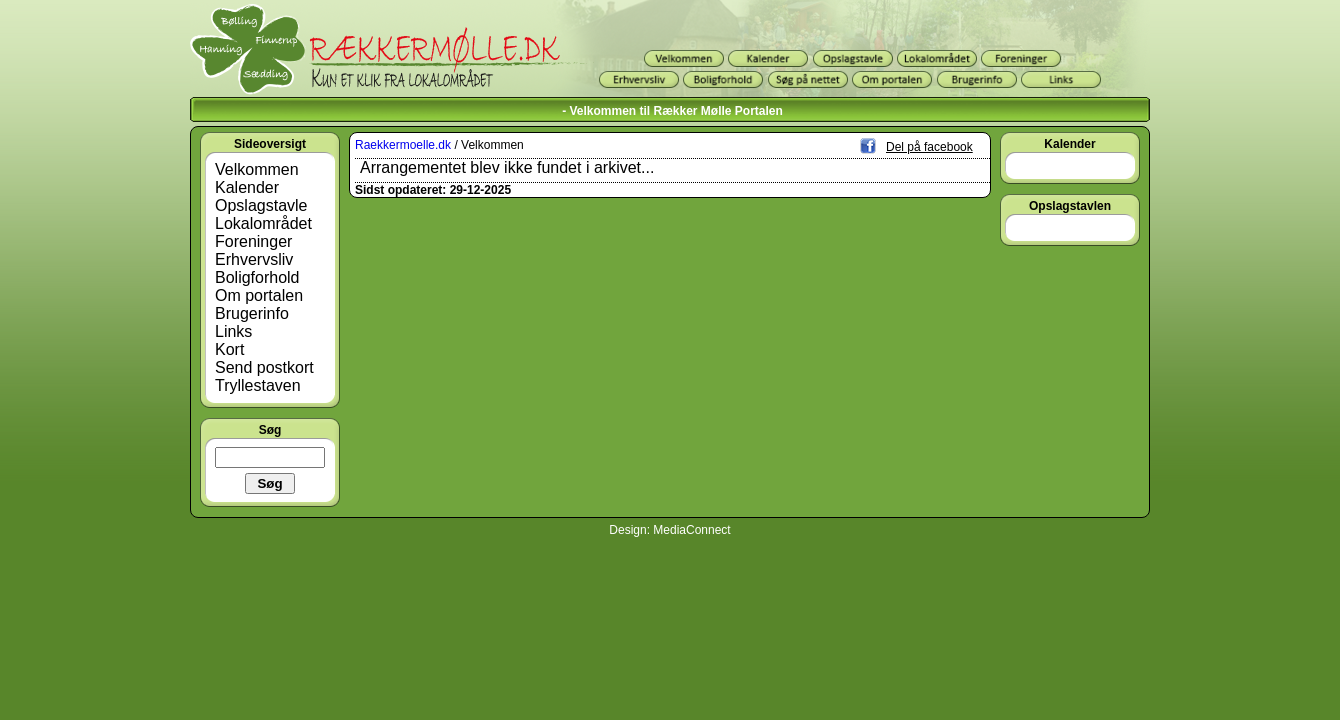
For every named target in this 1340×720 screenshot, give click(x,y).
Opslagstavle (261, 205)
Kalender (247, 187)
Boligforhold (257, 277)
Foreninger (253, 241)
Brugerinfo (252, 313)
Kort (229, 349)
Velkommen (257, 169)
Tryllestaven (258, 385)
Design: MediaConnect (669, 530)
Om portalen (259, 295)
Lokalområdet (263, 223)
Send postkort (264, 367)
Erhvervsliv (254, 259)
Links (233, 331)
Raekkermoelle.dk (403, 145)
